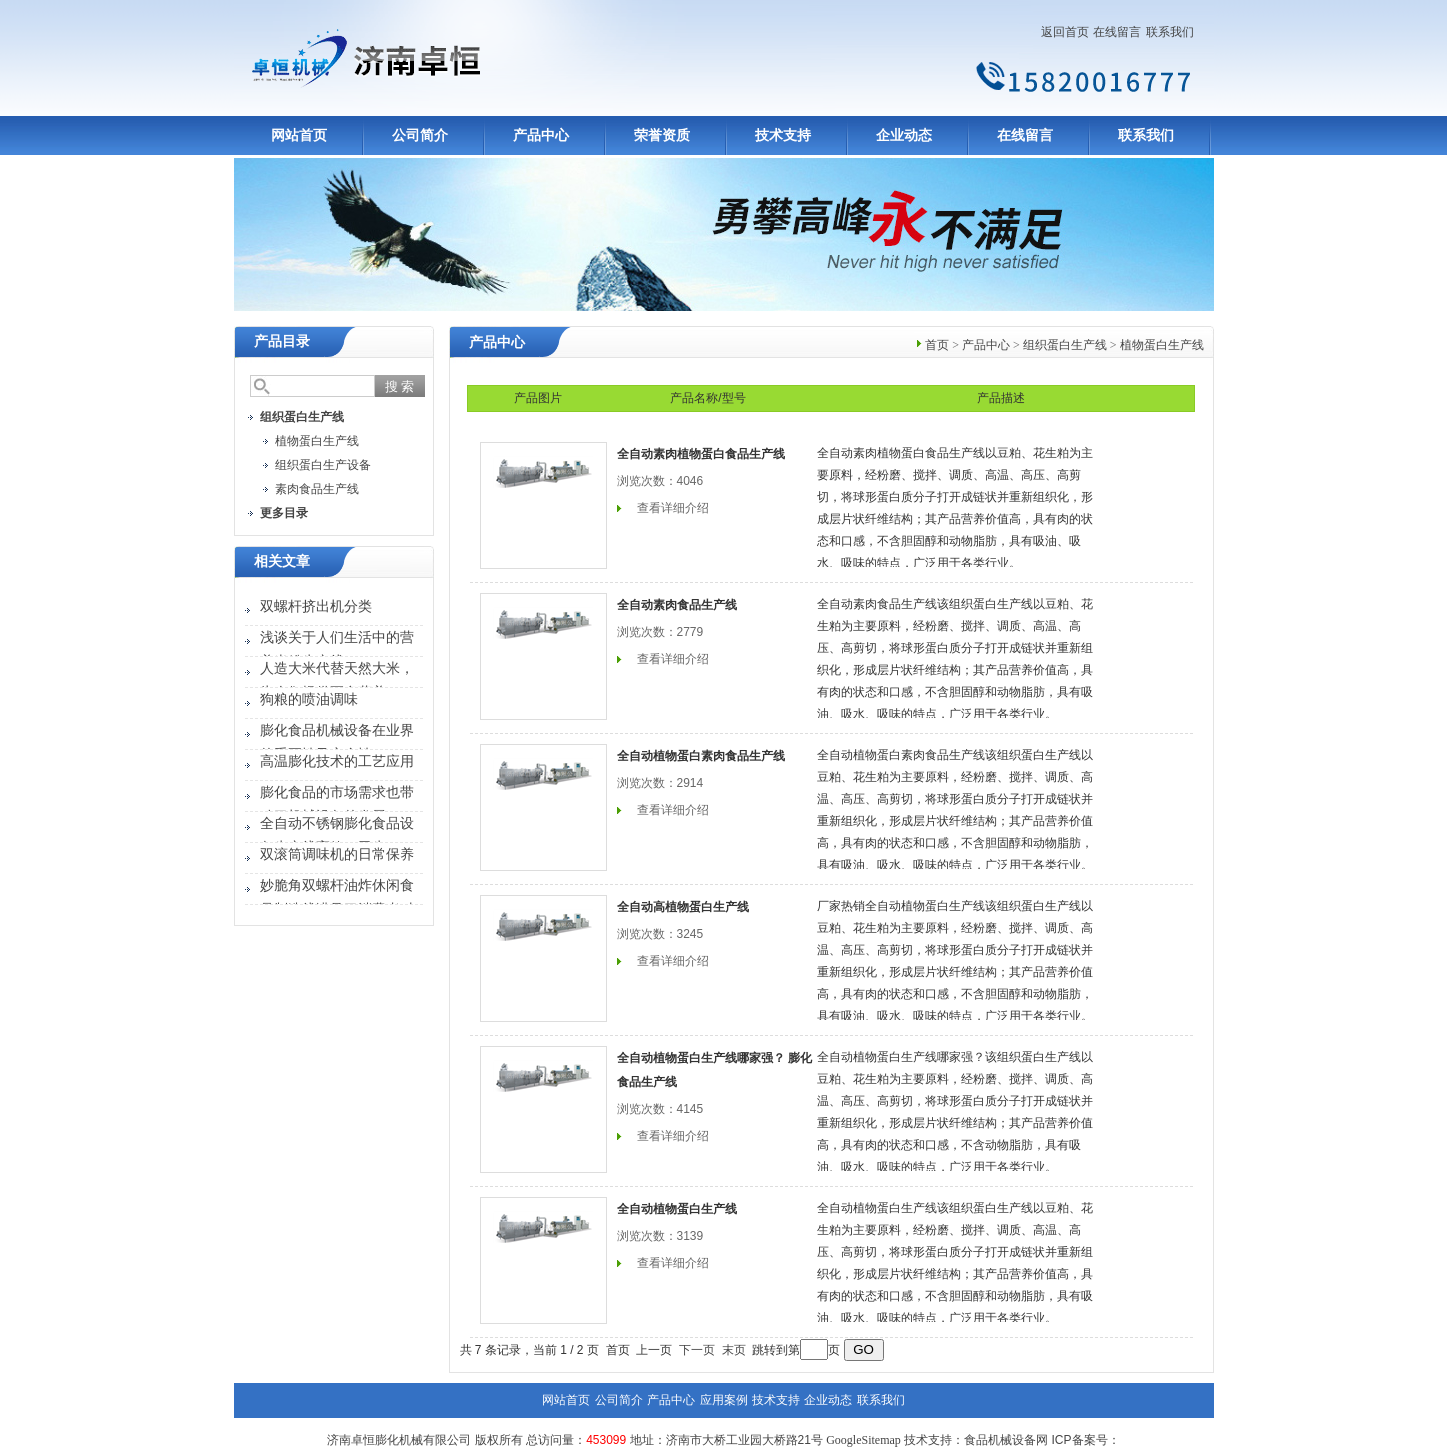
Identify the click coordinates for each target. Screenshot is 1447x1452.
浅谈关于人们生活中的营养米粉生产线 (337, 649)
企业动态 (904, 135)
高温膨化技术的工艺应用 (337, 761)
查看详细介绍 (673, 508)
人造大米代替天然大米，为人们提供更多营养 (337, 680)
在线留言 (1117, 32)
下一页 (697, 1350)
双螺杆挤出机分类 (316, 606)
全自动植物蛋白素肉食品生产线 (701, 756)
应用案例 (724, 1400)
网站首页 (299, 135)
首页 (937, 345)
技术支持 (783, 135)
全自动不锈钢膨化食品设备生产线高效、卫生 (337, 835)
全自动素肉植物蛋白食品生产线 (701, 454)
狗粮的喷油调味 (309, 699)
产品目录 (282, 341)
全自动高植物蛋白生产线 (683, 907)
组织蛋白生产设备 (323, 465)
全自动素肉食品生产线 (677, 605)
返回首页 (1065, 32)
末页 (734, 1350)
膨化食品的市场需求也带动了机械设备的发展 (337, 804)
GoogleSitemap (863, 1440)
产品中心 (541, 135)
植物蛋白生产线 (317, 441)
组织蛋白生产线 (1065, 345)
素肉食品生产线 (317, 489)
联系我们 (1170, 32)
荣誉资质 (662, 135)
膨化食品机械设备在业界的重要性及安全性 (337, 742)
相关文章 (282, 561)
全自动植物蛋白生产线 (677, 1209)
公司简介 (420, 135)
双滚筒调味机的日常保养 (337, 854)
